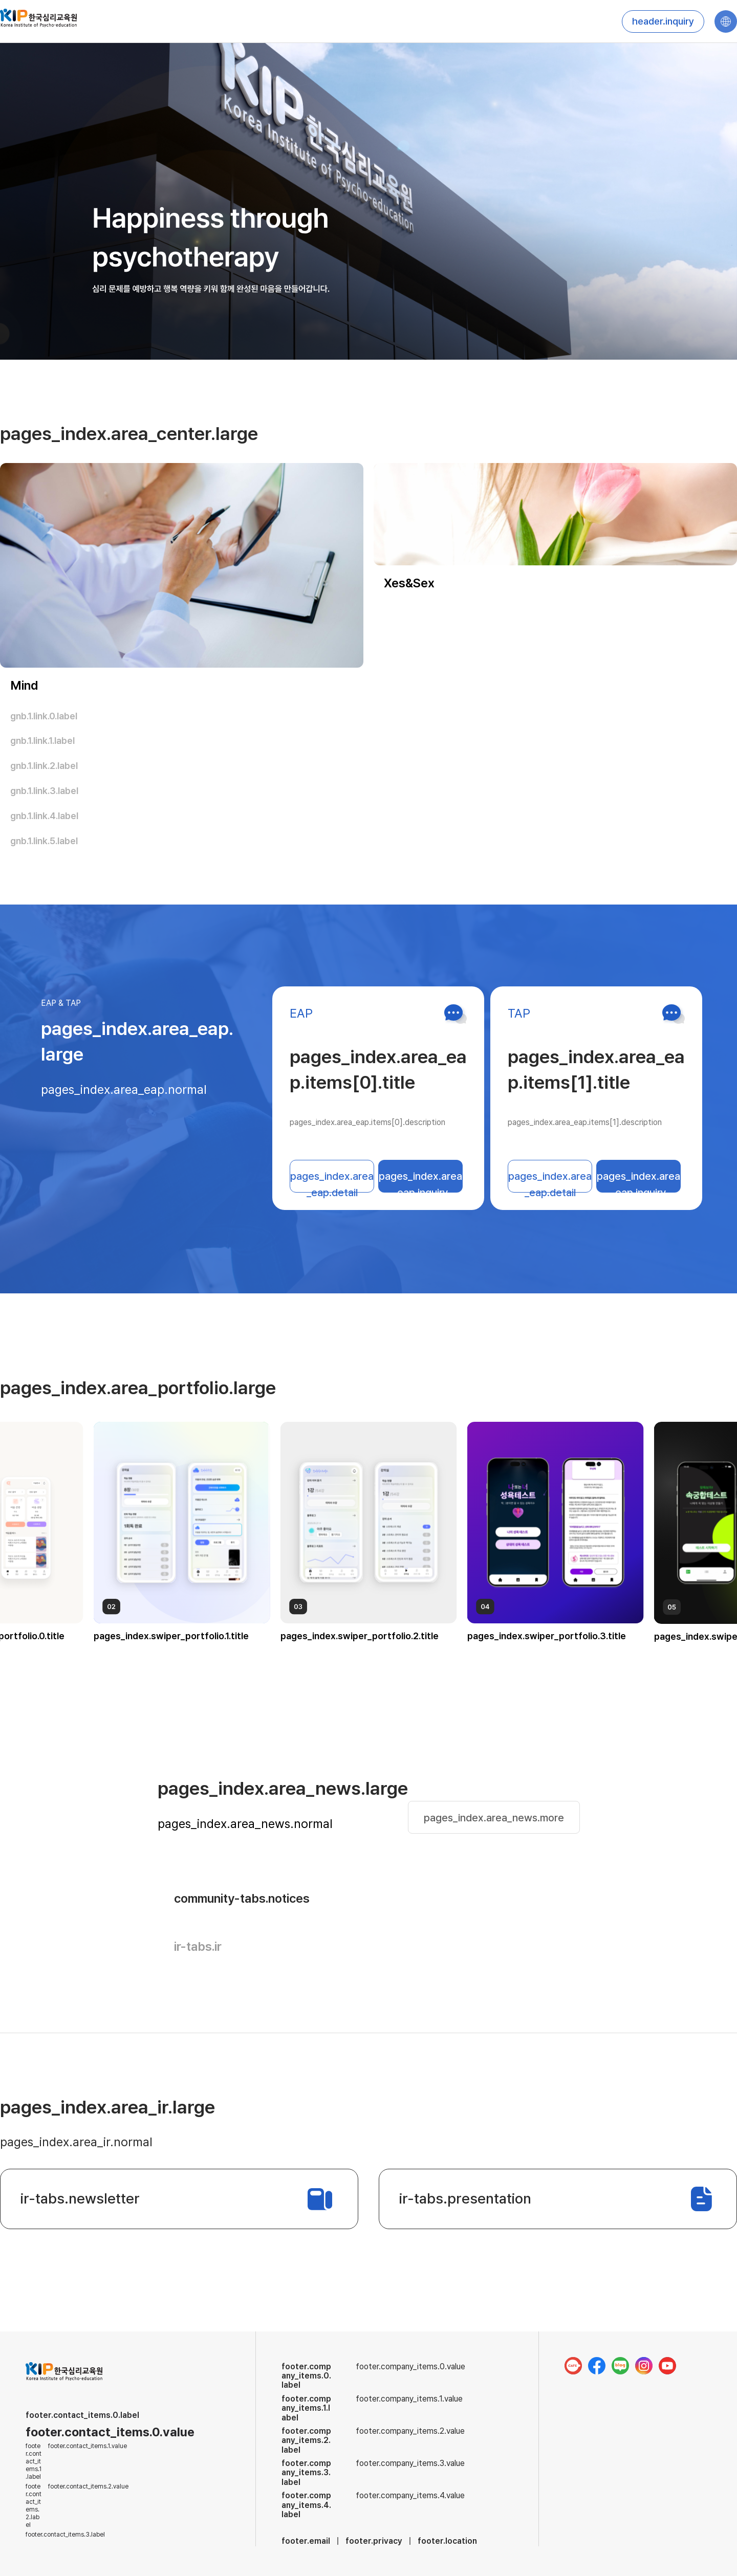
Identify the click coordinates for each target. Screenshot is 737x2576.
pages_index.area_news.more (494, 1818)
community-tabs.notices (242, 1898)
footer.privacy (373, 2541)
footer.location (447, 2541)
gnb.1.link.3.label (44, 790)
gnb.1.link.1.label (42, 740)
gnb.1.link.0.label (43, 716)
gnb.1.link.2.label (44, 765)
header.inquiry (663, 21)
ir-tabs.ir (198, 1946)
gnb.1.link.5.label (44, 840)
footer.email (305, 2541)
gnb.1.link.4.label (44, 815)
